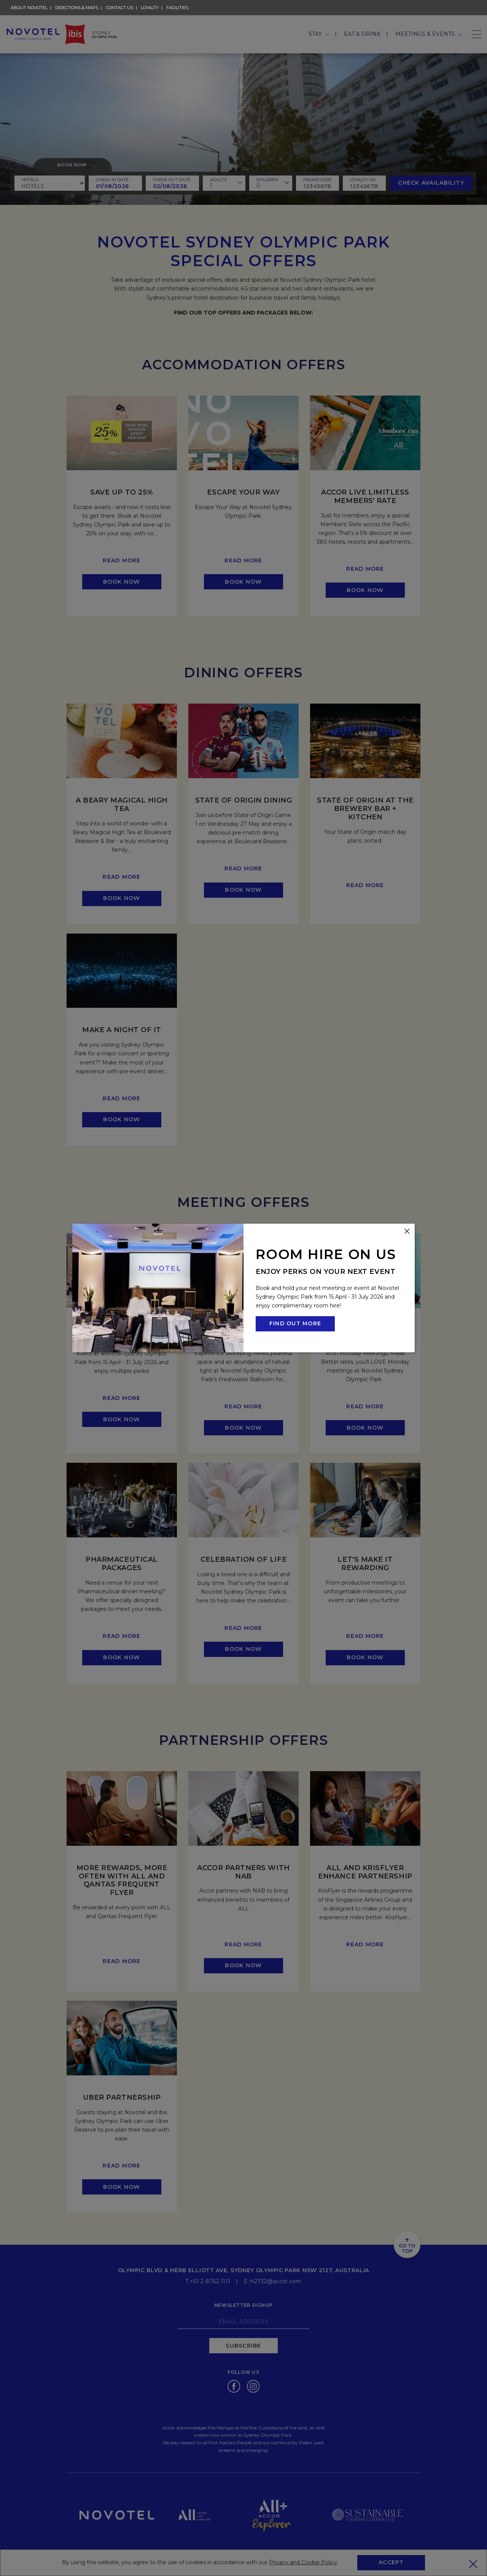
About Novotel (29, 7)
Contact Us (119, 7)
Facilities (177, 7)
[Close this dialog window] (407, 1231)
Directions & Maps (76, 7)
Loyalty (150, 7)
